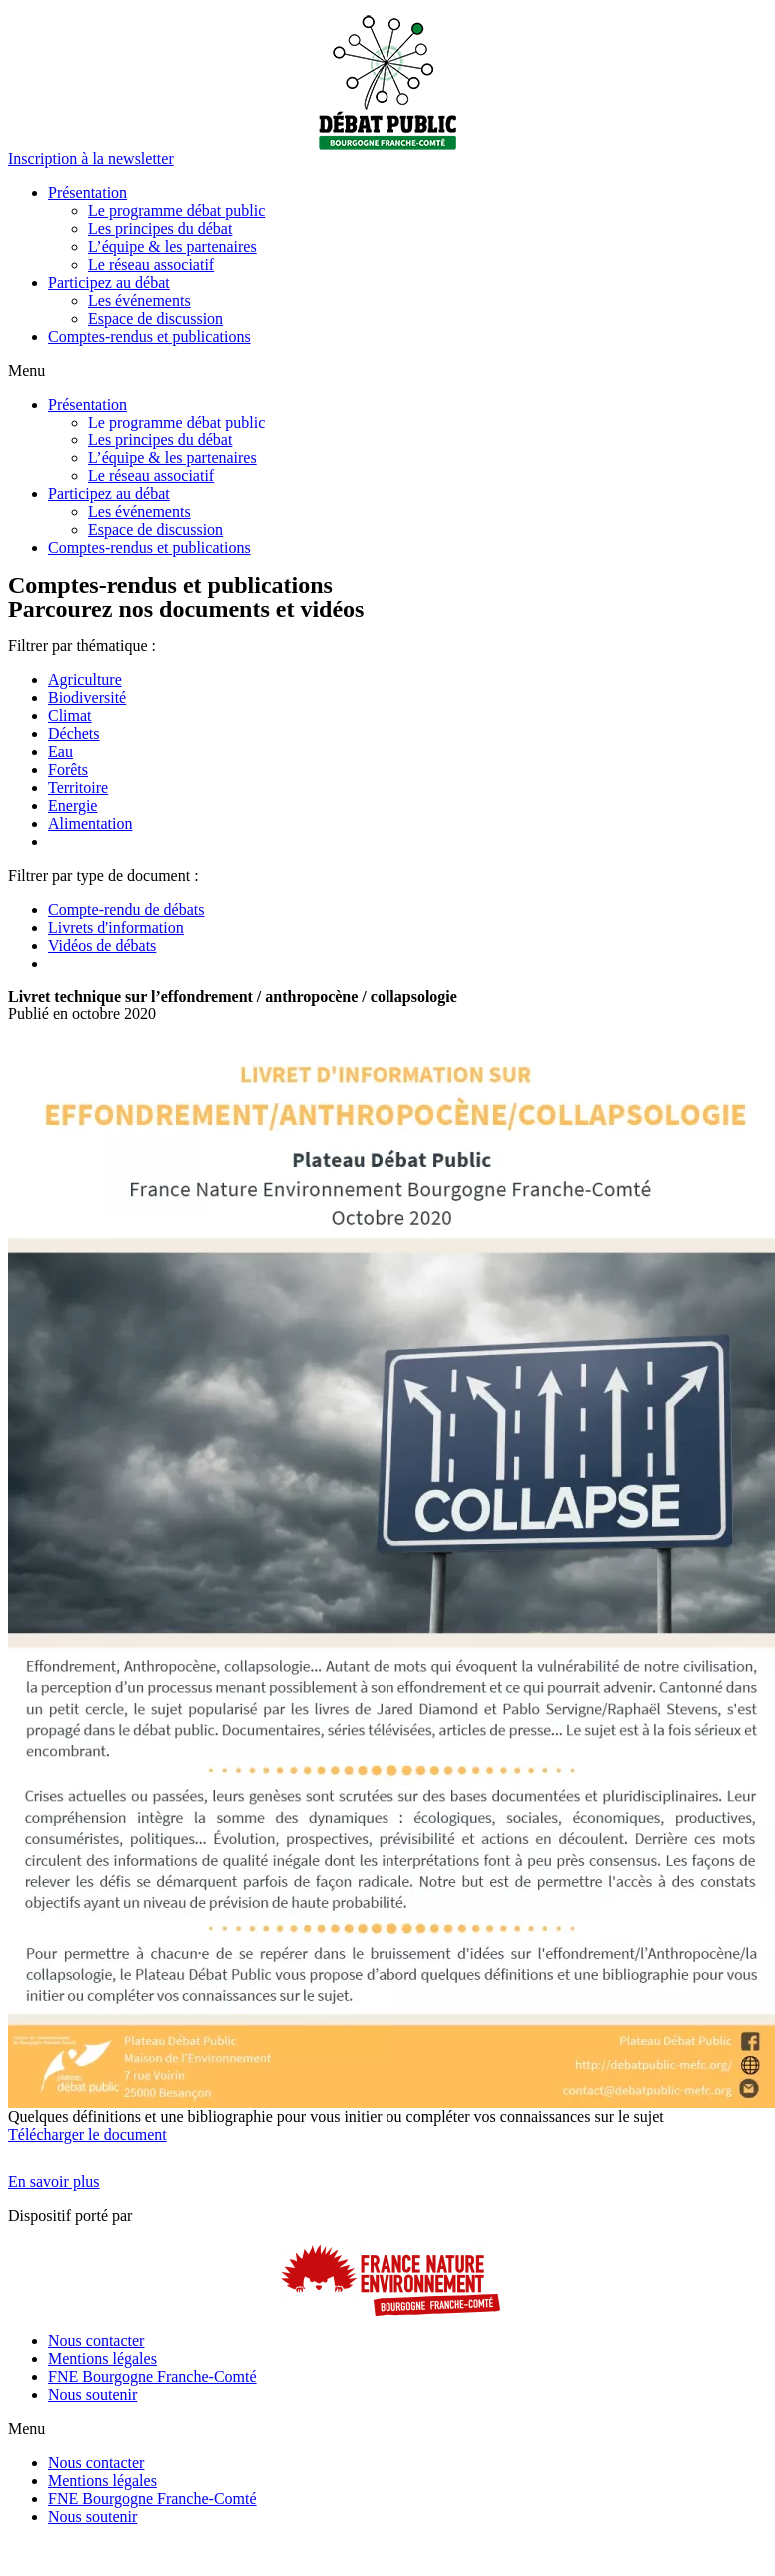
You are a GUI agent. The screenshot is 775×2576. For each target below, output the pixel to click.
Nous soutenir (92, 2394)
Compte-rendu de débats (126, 909)
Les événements (139, 300)
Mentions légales (102, 2358)
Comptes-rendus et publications (149, 336)
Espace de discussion (155, 318)
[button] (91, 158)
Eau (60, 751)
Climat (70, 715)
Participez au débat (109, 282)
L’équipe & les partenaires (172, 246)
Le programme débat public (176, 210)
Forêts (68, 769)
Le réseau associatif (151, 264)
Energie (72, 805)
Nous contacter (96, 2340)
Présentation (87, 192)
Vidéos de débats (102, 945)
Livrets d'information (116, 927)
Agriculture (85, 679)
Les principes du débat (160, 228)
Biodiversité (87, 697)
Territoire (78, 787)
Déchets (74, 733)
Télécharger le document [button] (87, 2134)
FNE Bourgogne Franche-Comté (152, 2376)
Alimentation (90, 823)
